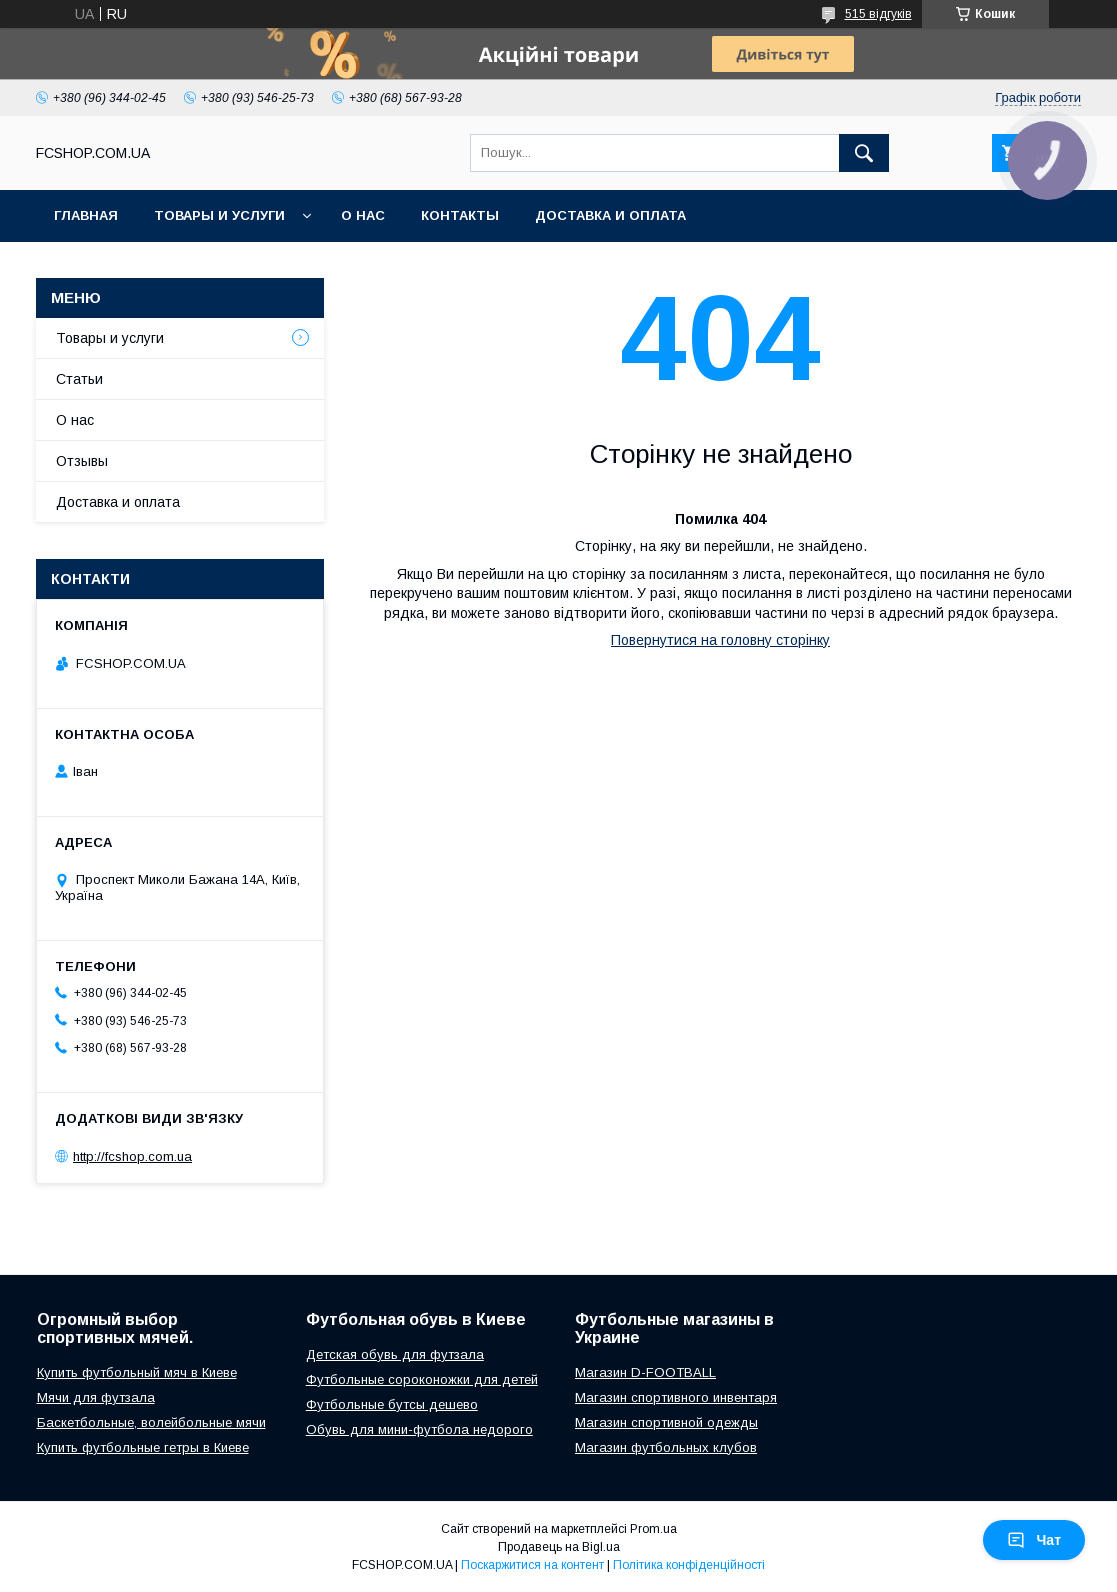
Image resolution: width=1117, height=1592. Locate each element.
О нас (363, 215)
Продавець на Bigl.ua (559, 1547)
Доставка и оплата (610, 215)
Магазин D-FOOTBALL (645, 1372)
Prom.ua (653, 1529)
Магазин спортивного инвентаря (676, 1397)
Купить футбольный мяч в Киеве (137, 1372)
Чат (1034, 1540)
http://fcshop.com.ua (132, 1156)
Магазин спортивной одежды (666, 1422)
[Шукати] (864, 153)
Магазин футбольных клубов (666, 1447)
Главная (86, 215)
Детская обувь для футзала (395, 1354)
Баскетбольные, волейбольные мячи (151, 1422)
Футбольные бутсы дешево (392, 1404)
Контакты (460, 215)
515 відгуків (878, 14)
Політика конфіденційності (689, 1565)
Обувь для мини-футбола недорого (419, 1429)
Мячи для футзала (96, 1397)
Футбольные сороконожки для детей (422, 1379)
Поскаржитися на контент (532, 1565)
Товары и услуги (219, 215)
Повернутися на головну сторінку (720, 640)
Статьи (79, 379)
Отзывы (82, 461)
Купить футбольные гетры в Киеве (143, 1447)
